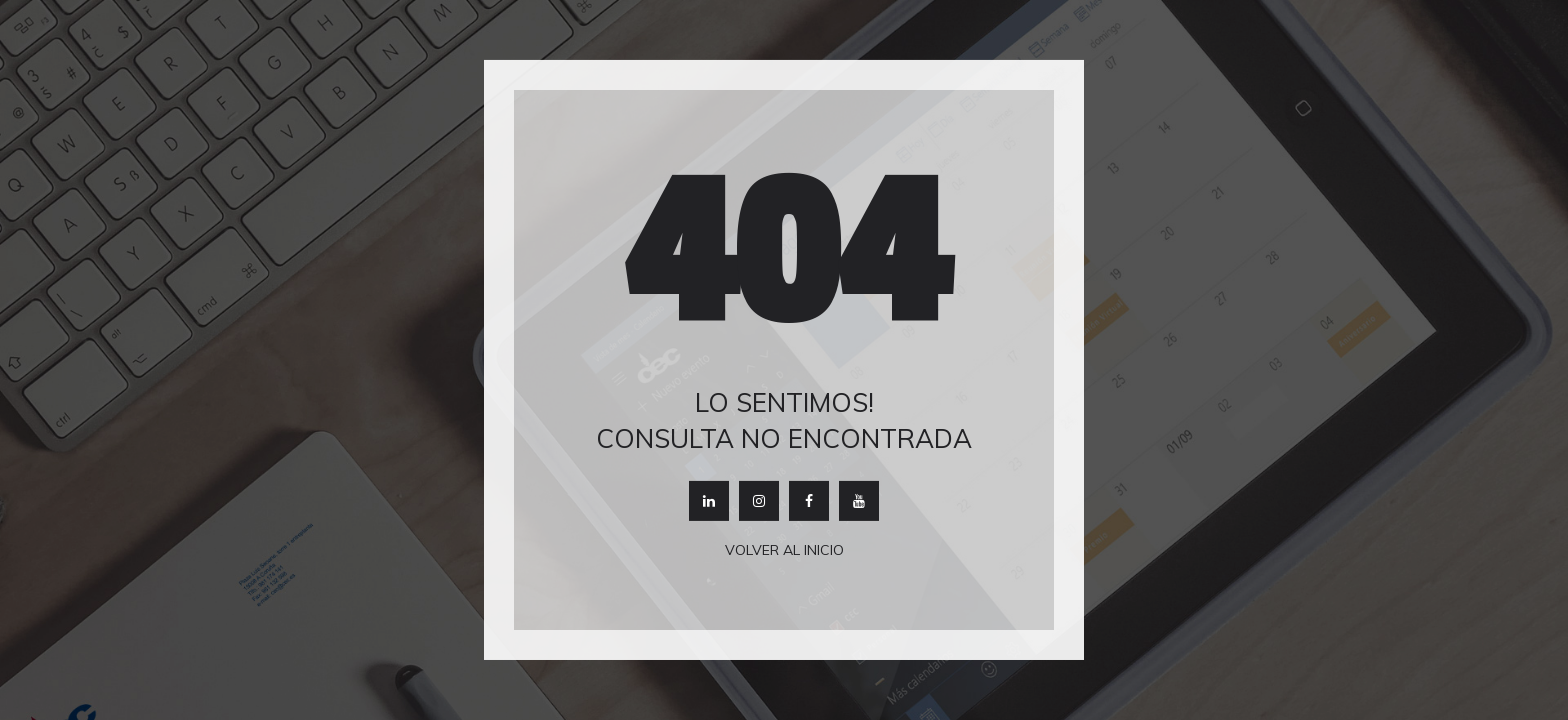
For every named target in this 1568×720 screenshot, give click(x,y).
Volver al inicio (784, 550)
